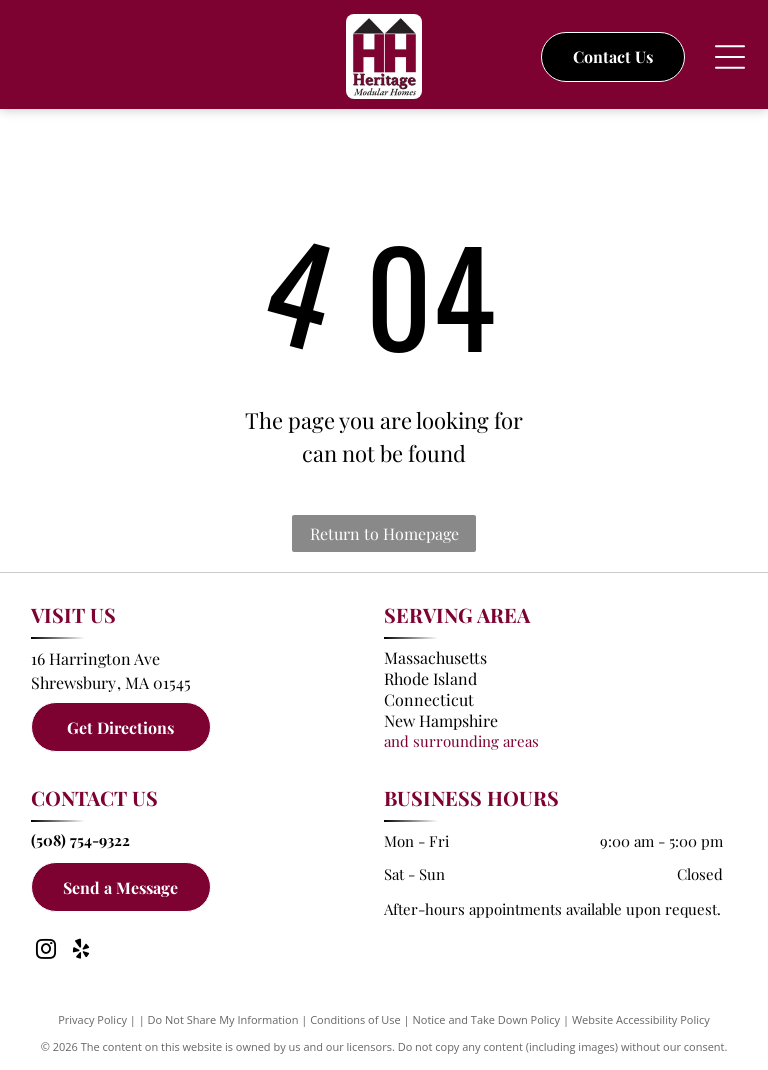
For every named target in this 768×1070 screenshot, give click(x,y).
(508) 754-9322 (80, 840)
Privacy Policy (92, 1019)
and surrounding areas (461, 741)
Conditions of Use (355, 1019)
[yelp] (81, 951)
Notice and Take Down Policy (487, 1019)
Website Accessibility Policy (641, 1019)
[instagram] (46, 951)
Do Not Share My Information (223, 1019)
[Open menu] (730, 57)
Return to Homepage (384, 533)
